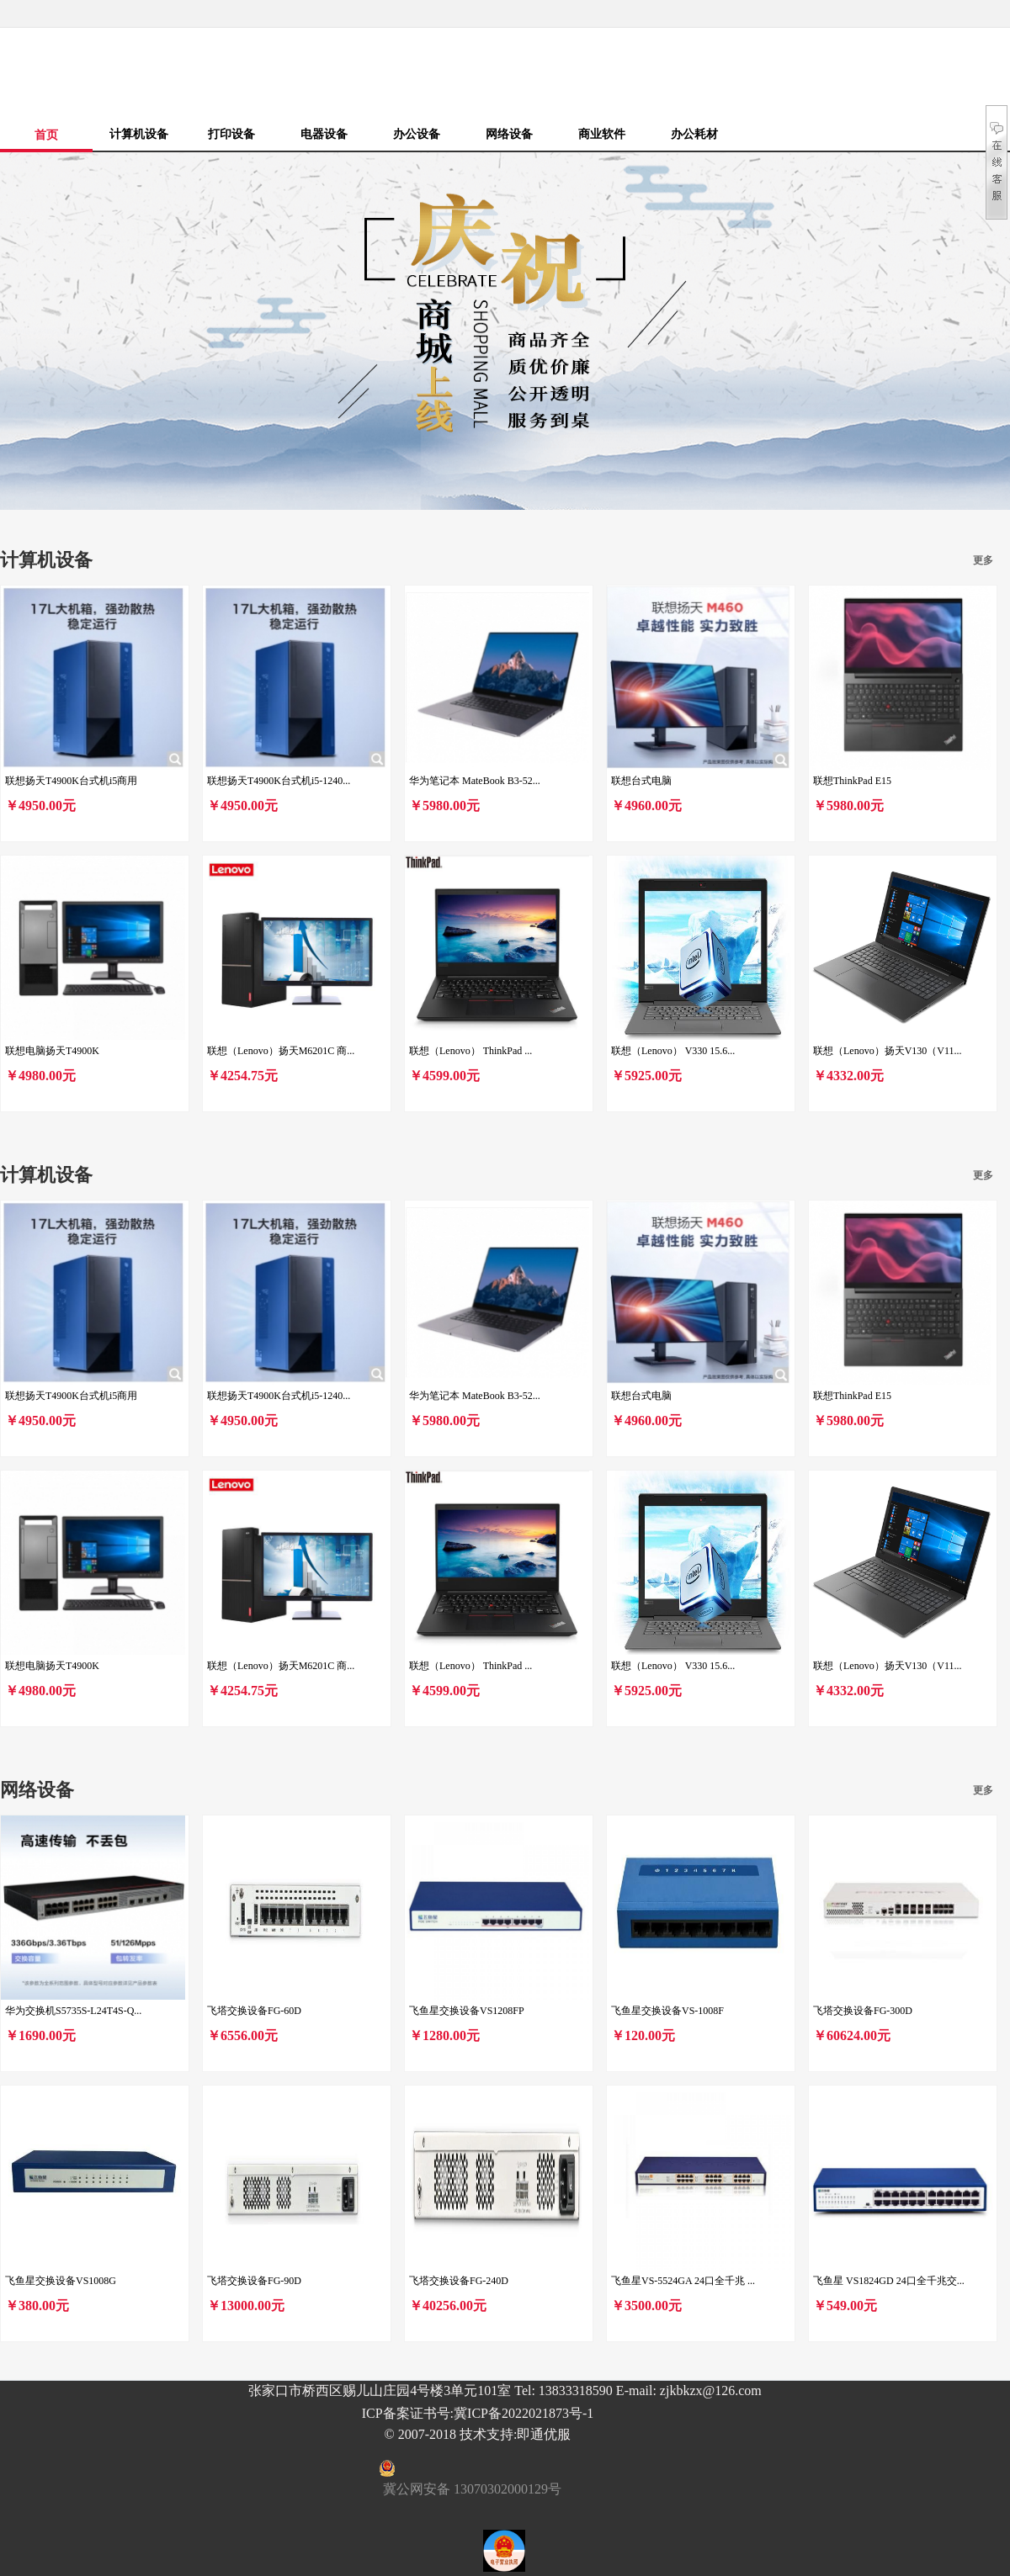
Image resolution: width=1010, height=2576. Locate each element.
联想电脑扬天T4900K (52, 1051)
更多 (983, 560)
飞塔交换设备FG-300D (862, 2011)
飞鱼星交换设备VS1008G (60, 2281)
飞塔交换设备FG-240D (458, 2281)
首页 (46, 134)
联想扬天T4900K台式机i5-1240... (278, 781)
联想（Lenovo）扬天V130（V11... (887, 1051)
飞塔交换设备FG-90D (254, 2281)
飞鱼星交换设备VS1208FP (466, 2011)
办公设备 (416, 133)
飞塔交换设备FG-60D (254, 2011)
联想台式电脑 (641, 781)
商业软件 (601, 133)
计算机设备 (138, 133)
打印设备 (231, 133)
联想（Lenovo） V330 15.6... (673, 1051)
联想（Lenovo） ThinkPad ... (470, 1051)
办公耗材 (694, 133)
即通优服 (544, 2434)
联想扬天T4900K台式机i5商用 (71, 781)
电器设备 (324, 133)
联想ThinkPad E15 (852, 781)
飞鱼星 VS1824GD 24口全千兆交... (889, 2281)
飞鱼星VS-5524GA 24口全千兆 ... (683, 2281)
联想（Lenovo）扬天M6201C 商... (280, 1051)
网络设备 (509, 133)
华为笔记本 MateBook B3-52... (474, 781)
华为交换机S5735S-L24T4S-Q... (73, 2011)
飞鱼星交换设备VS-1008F (667, 2011)
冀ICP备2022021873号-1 (523, 2413)
